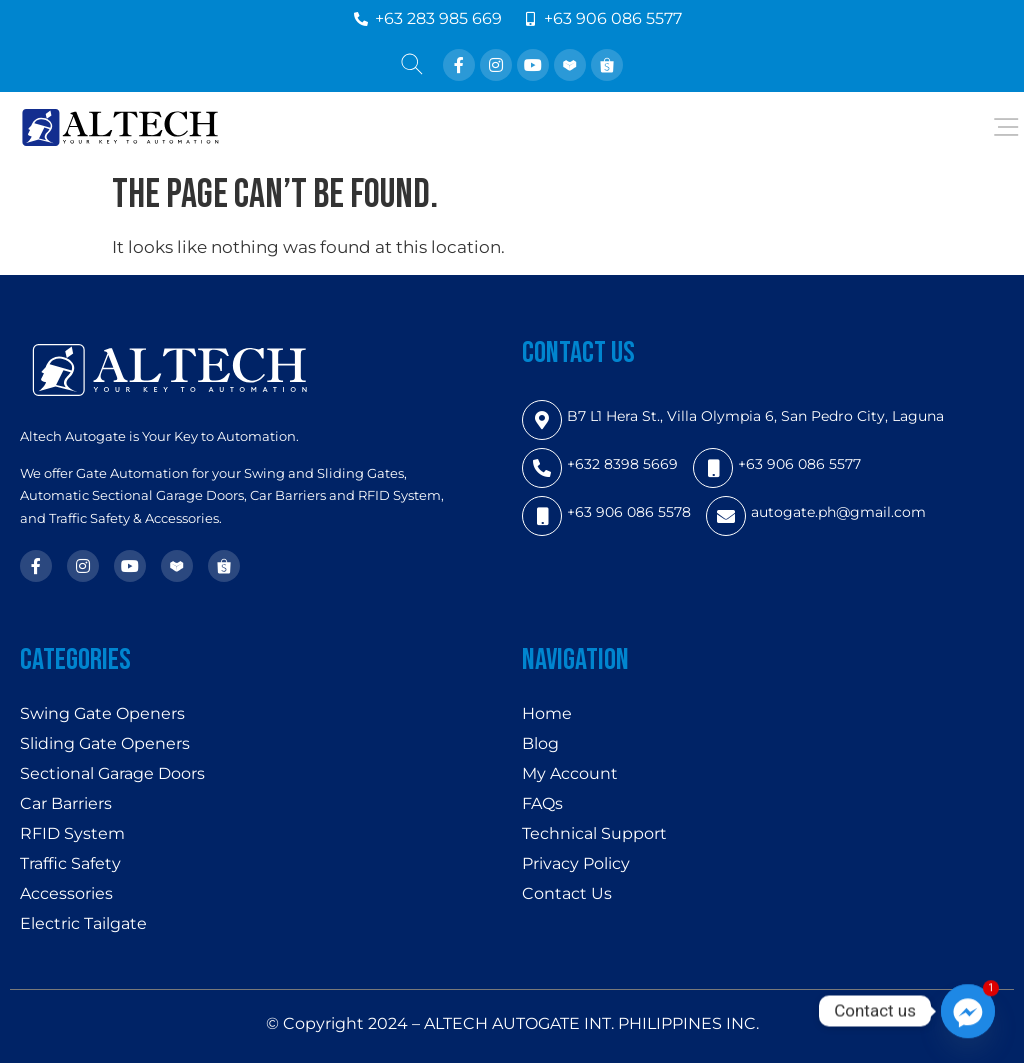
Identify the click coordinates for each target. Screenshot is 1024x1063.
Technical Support (594, 833)
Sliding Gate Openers (105, 743)
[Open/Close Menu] (1006, 127)
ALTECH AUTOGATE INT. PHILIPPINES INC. (591, 1023)
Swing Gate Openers (102, 713)
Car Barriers (66, 803)
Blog (540, 743)
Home (547, 713)
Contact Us (567, 893)
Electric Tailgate (83, 923)
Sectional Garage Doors (112, 773)
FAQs (542, 803)
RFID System (72, 833)
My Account (570, 773)
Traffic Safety (70, 863)
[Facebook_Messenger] (968, 1011)
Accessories (66, 893)
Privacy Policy (576, 863)
